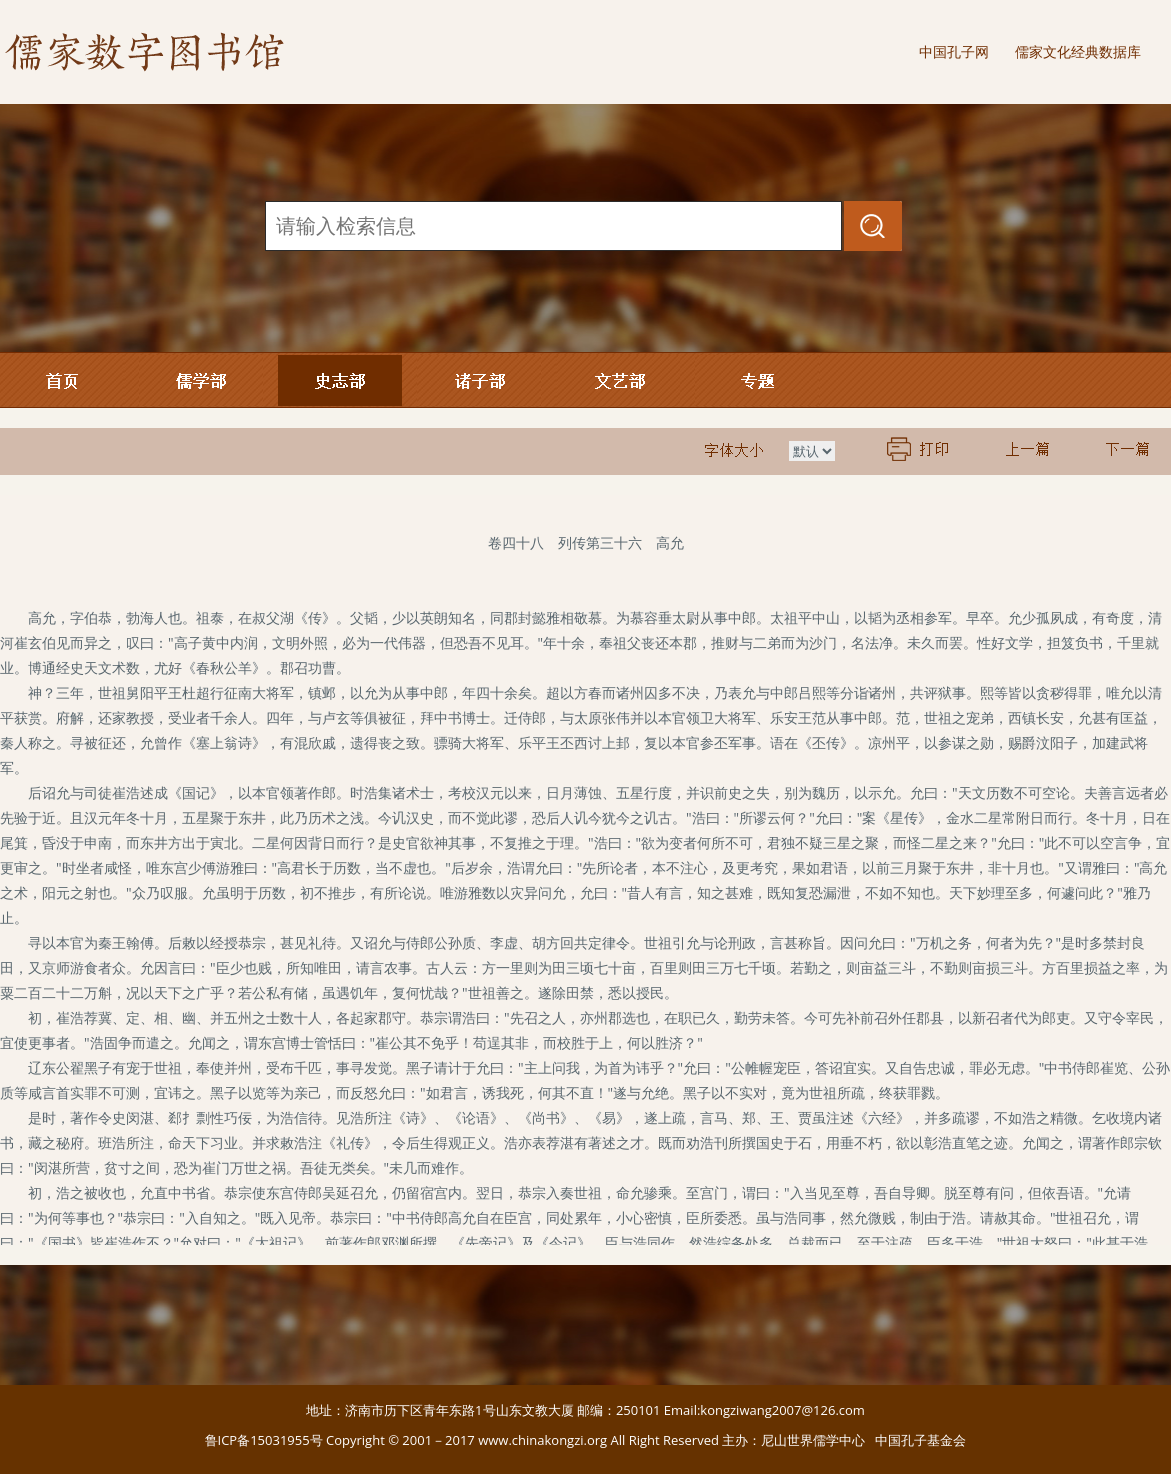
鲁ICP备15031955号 (264, 1440)
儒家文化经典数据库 (1078, 51)
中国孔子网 (954, 51)
